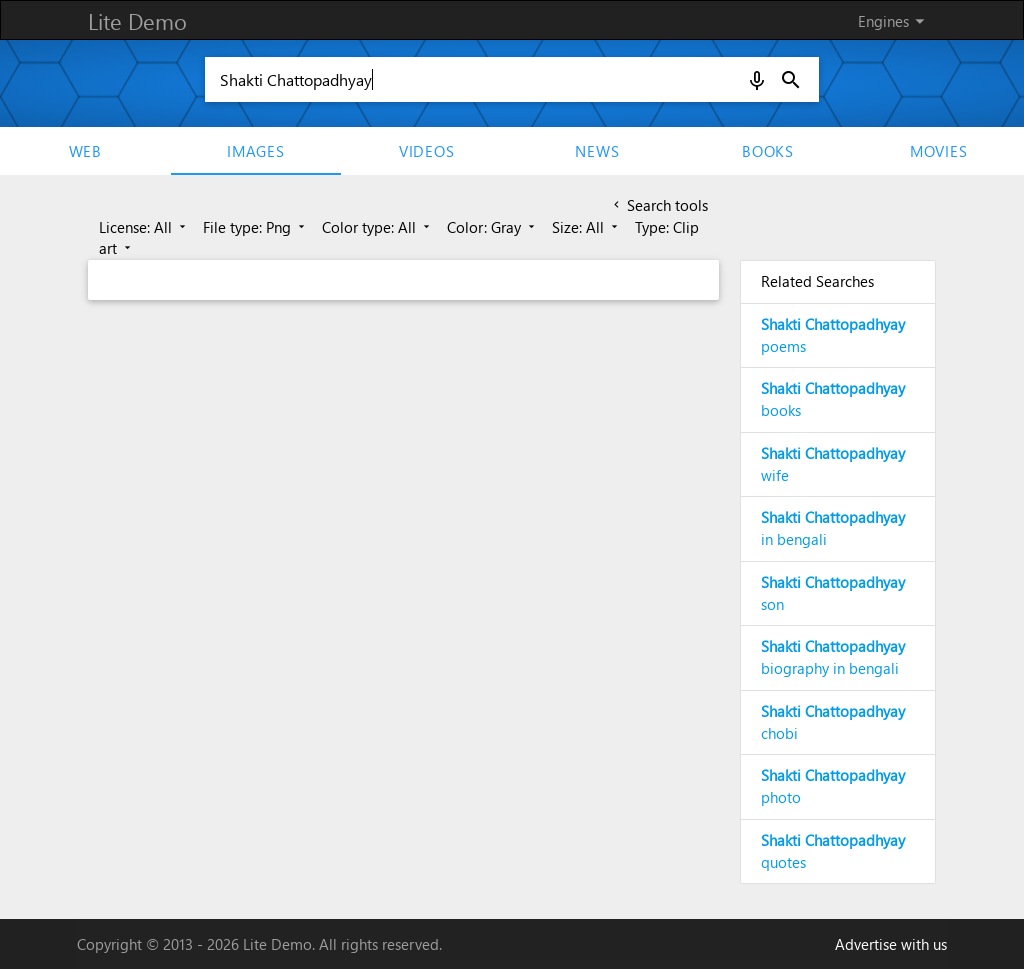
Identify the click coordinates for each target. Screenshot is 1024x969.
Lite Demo (137, 21)
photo (833, 786)
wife (833, 464)
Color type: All (377, 227)
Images (256, 151)
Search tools (659, 205)
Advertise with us (891, 944)
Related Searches (817, 281)
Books (768, 151)
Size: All (586, 227)
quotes (833, 851)
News (597, 151)
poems (833, 335)
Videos (427, 151)
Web (85, 151)
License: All (144, 227)
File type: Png (255, 227)
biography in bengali (833, 657)
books (833, 399)
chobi (833, 722)
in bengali (833, 528)
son (833, 593)
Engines (894, 21)
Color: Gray (492, 227)
